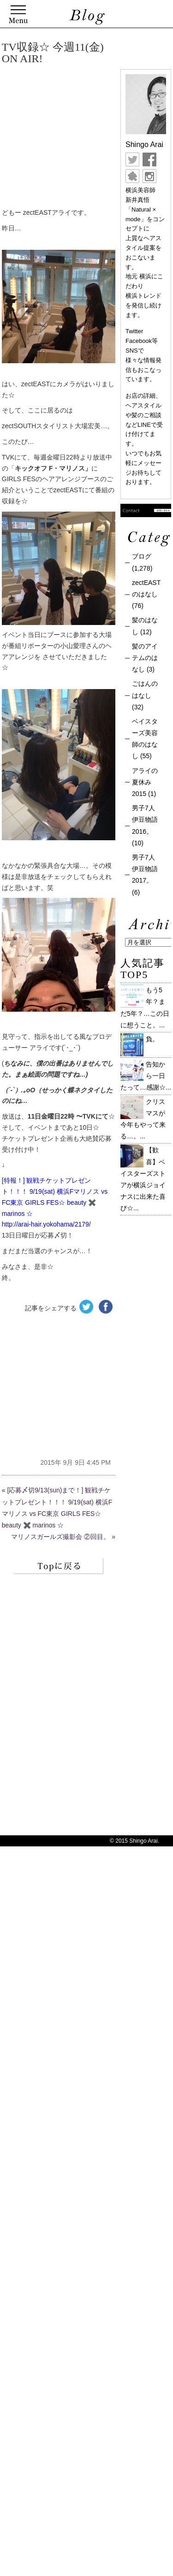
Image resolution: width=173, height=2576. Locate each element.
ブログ (141, 556)
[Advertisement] (83, 138)
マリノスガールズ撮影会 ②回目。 (60, 1536)
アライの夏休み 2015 (145, 782)
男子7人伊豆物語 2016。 (145, 819)
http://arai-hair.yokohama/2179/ (46, 1224)
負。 (152, 1039)
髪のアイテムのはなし (145, 658)
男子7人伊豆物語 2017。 (145, 869)
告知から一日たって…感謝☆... (145, 1076)
